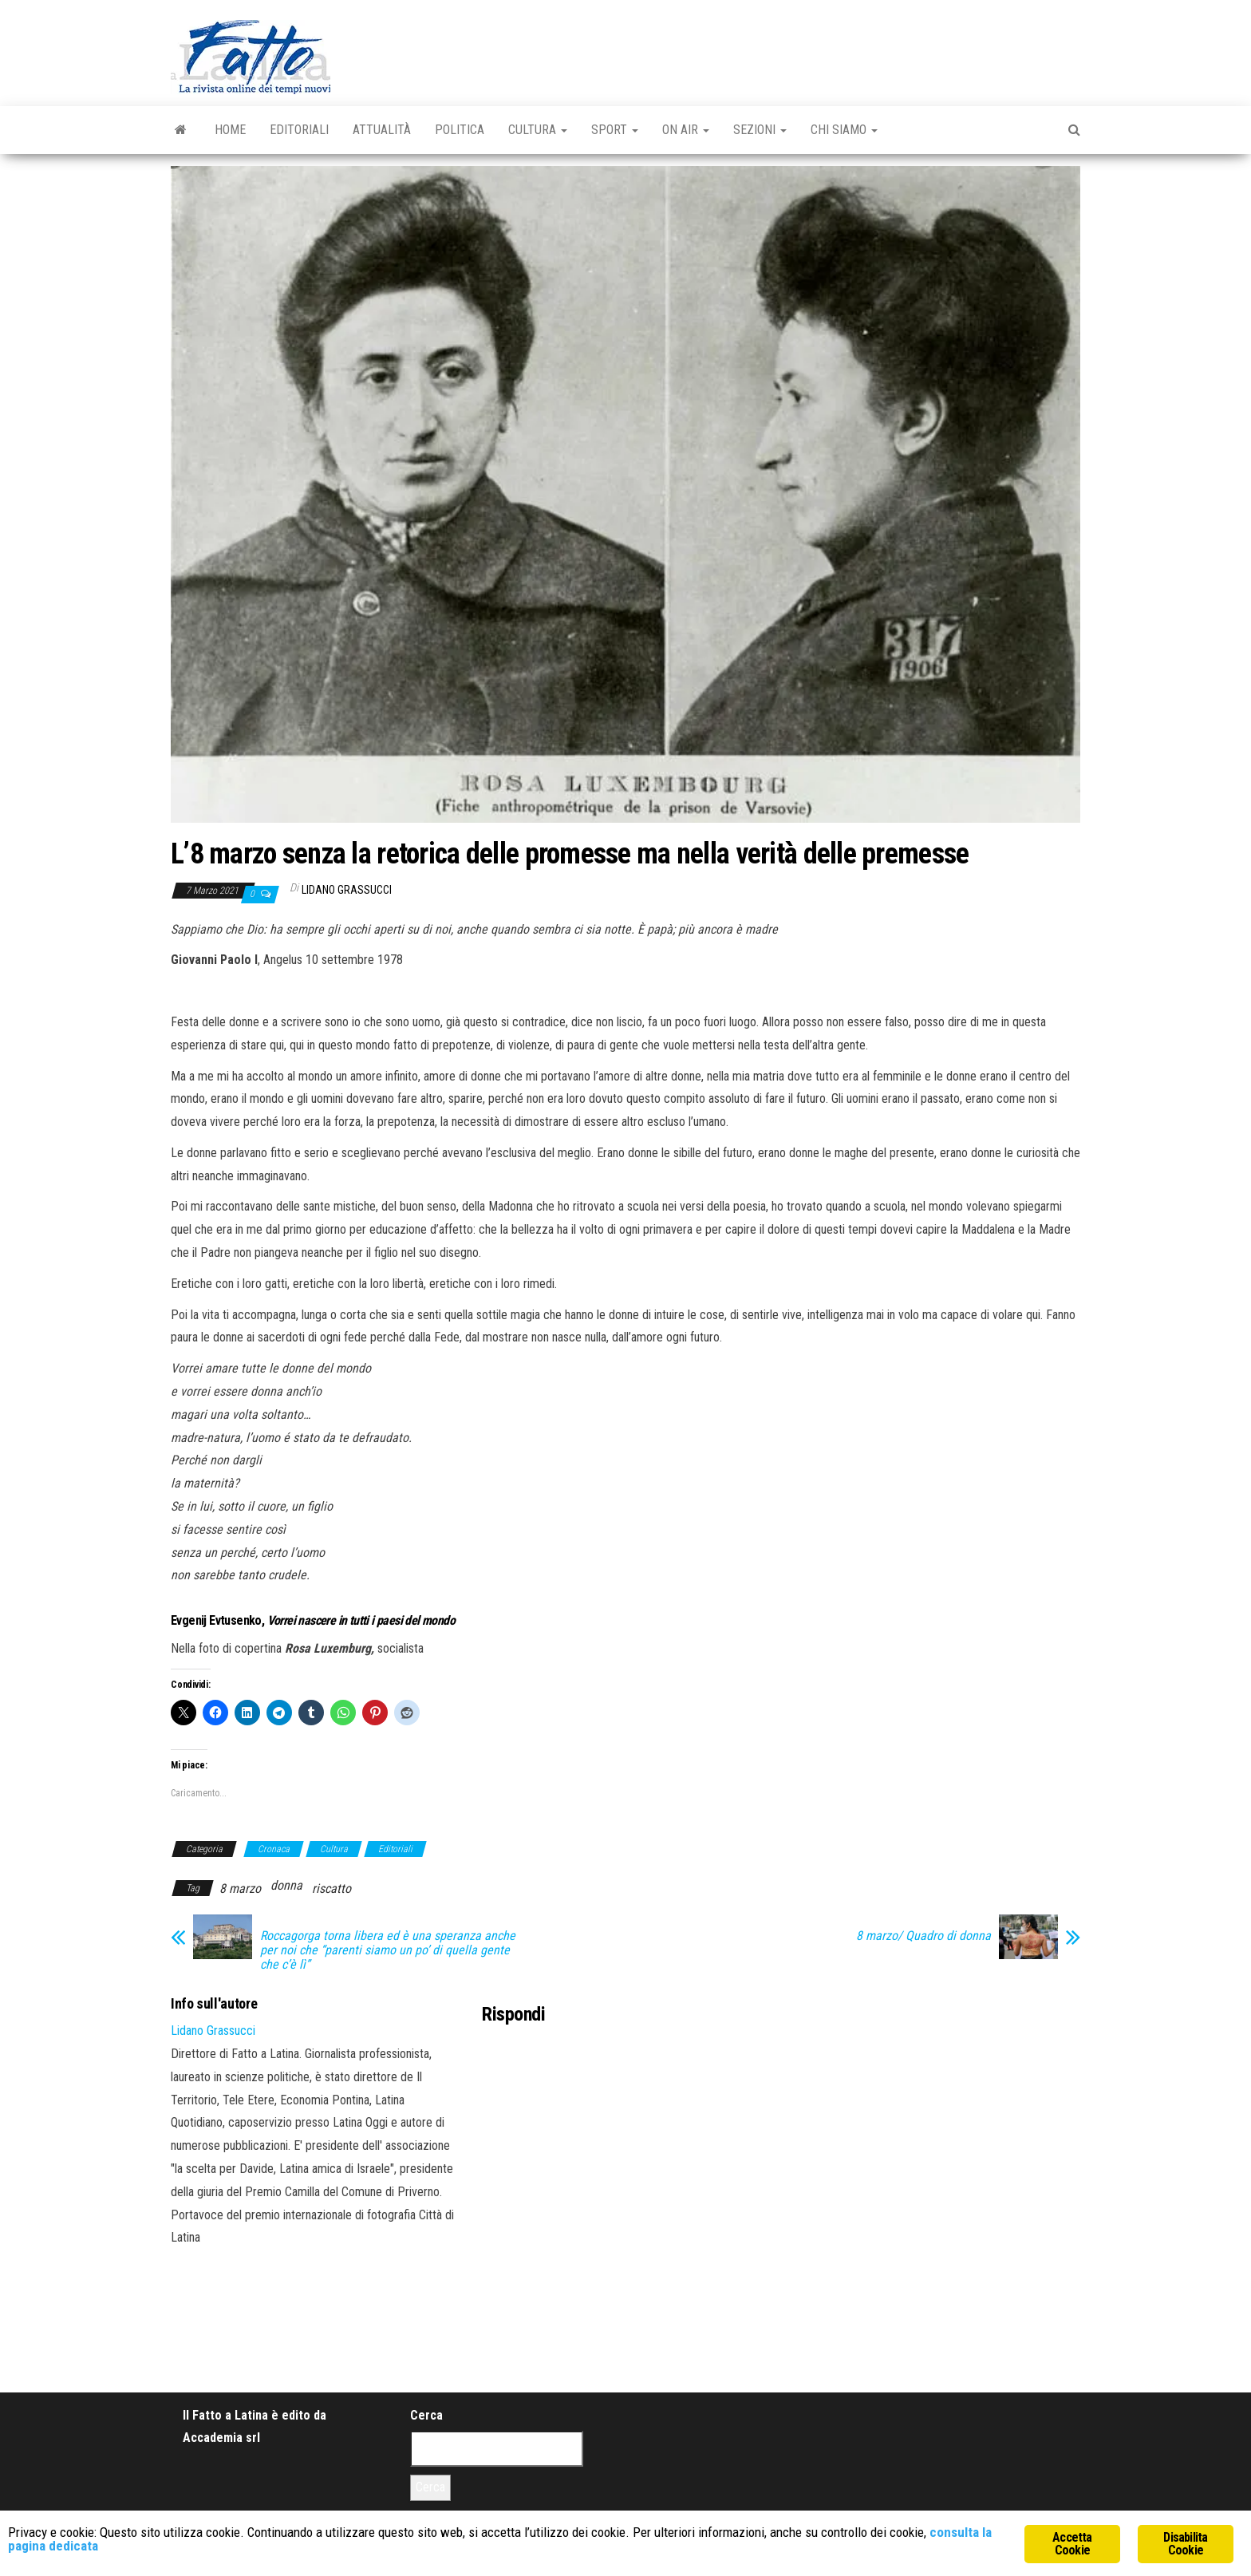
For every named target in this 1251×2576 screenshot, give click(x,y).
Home (230, 129)
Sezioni (760, 129)
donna (286, 1885)
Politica (459, 129)
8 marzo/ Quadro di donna (923, 1936)
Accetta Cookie (1071, 2544)
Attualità (382, 129)
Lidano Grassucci (347, 889)
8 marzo (240, 1888)
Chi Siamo (844, 129)
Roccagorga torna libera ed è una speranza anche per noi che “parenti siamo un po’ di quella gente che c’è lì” (387, 1950)
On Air (685, 129)
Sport (614, 129)
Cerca (426, 2415)
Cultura (537, 129)
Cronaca (274, 1849)
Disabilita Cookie (1185, 2544)
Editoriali (299, 129)
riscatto (331, 1888)
